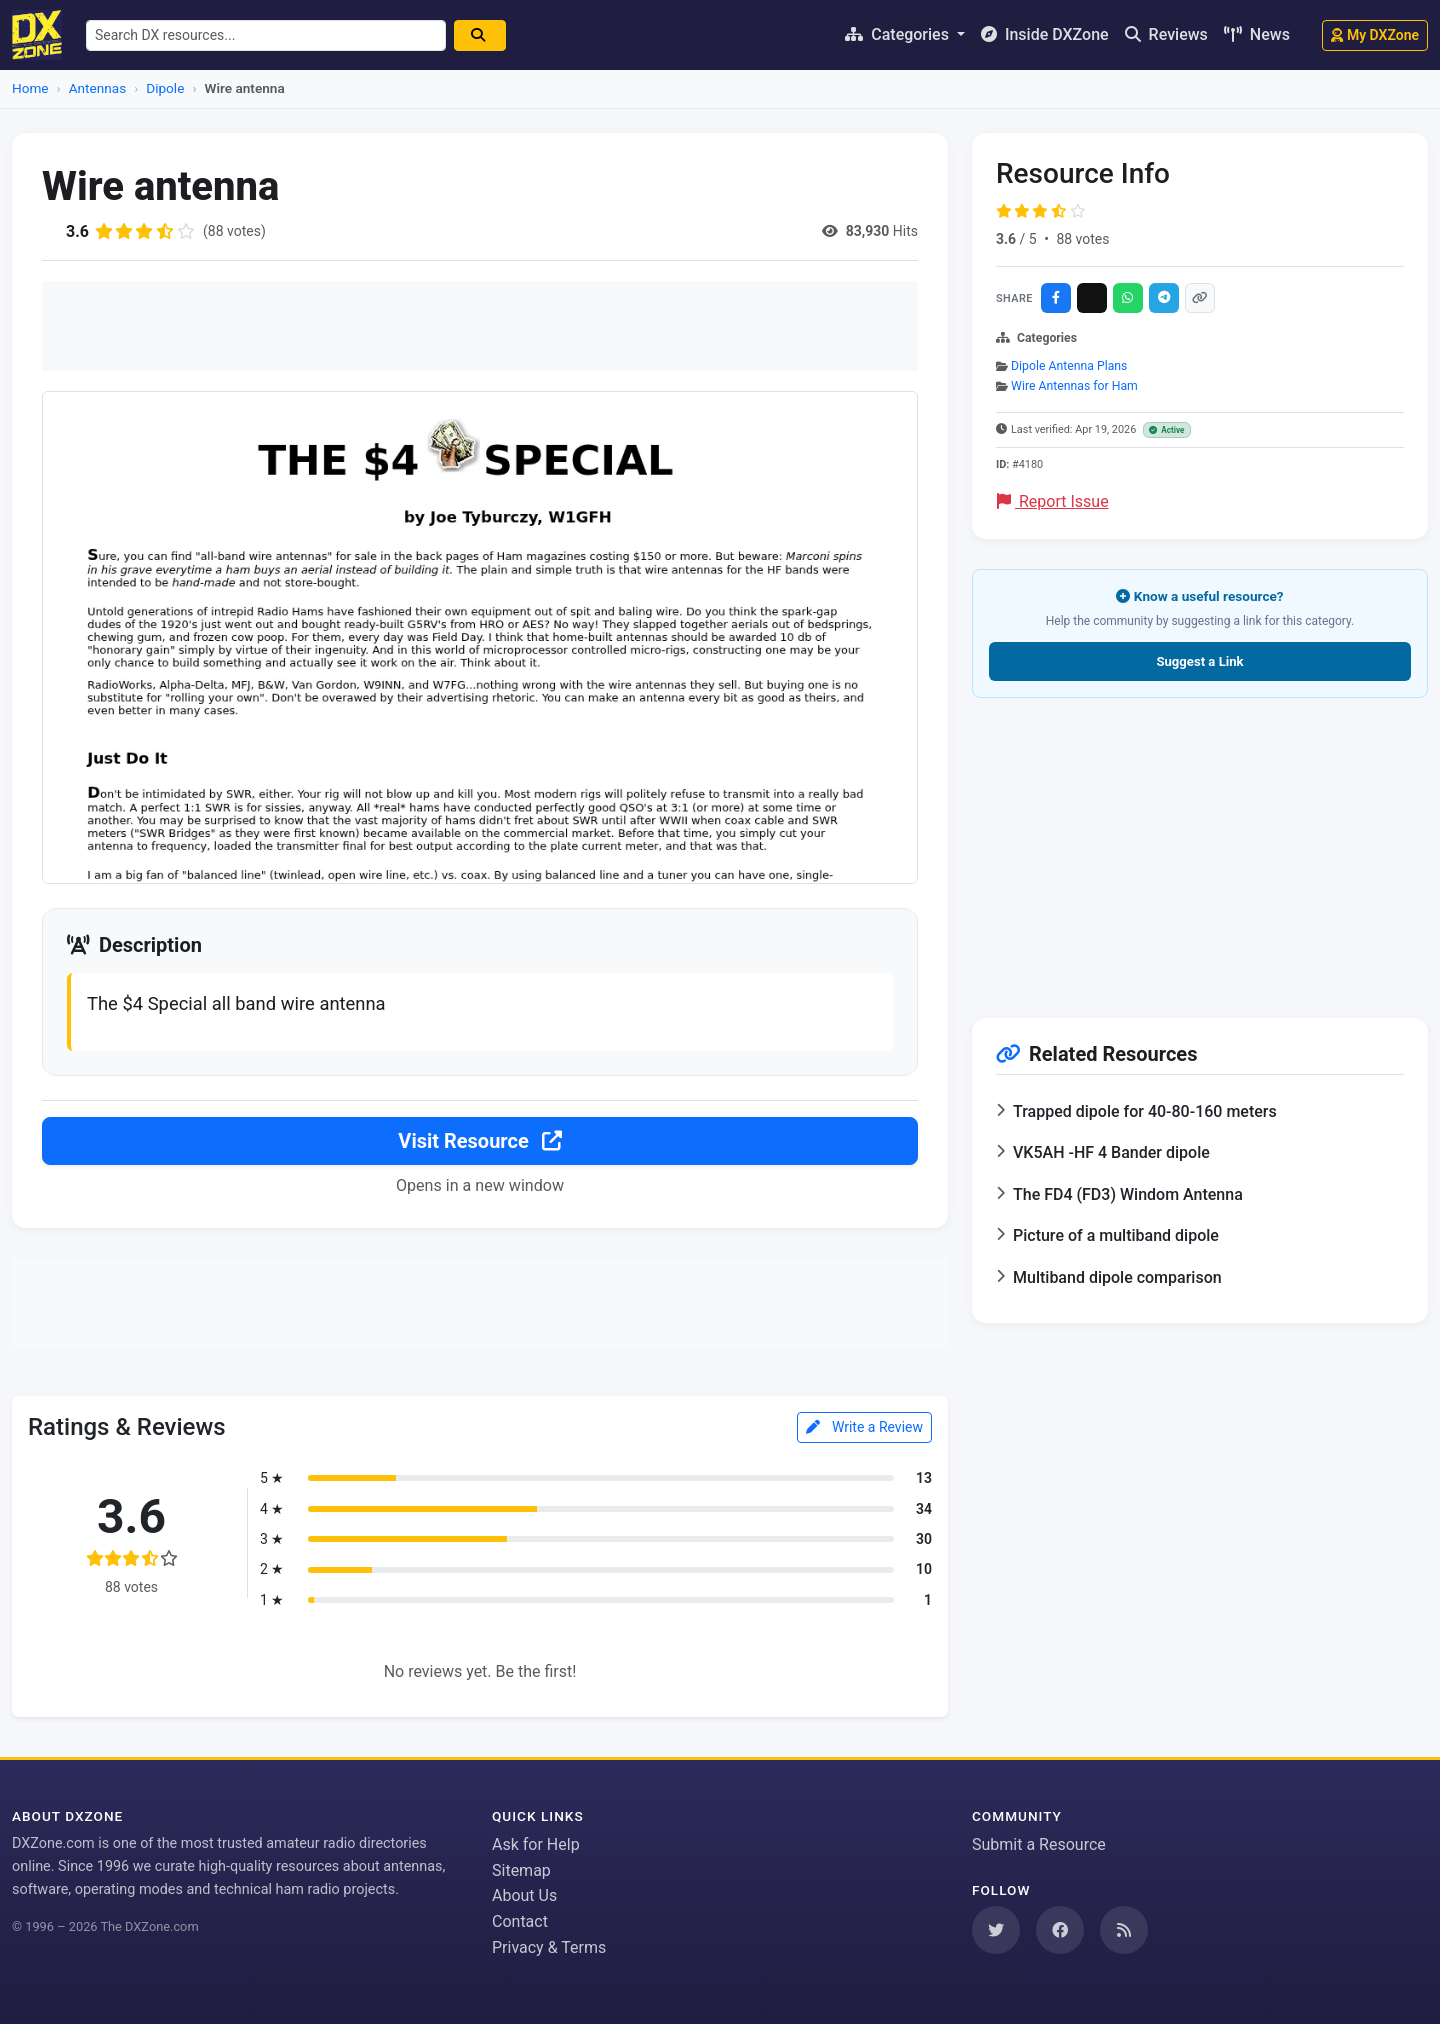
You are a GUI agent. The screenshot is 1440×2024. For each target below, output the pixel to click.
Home (30, 88)
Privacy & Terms (549, 1947)
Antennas (97, 88)
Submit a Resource (1039, 1844)
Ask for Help (536, 1844)
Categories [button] (899, 34)
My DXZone (1375, 35)
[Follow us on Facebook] (1060, 1930)
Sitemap (521, 1870)
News (1257, 34)
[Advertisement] (480, 326)
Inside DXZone (1045, 34)
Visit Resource (479, 1141)
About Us (524, 1895)
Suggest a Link (1199, 661)
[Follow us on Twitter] (996, 1930)
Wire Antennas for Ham (1074, 386)
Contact (520, 1921)
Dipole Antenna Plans (1069, 366)
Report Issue (1053, 501)
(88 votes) (234, 231)
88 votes (1082, 239)
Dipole (165, 88)
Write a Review (864, 1427)
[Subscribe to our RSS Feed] (1124, 1930)
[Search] (480, 35)
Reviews (1166, 34)
